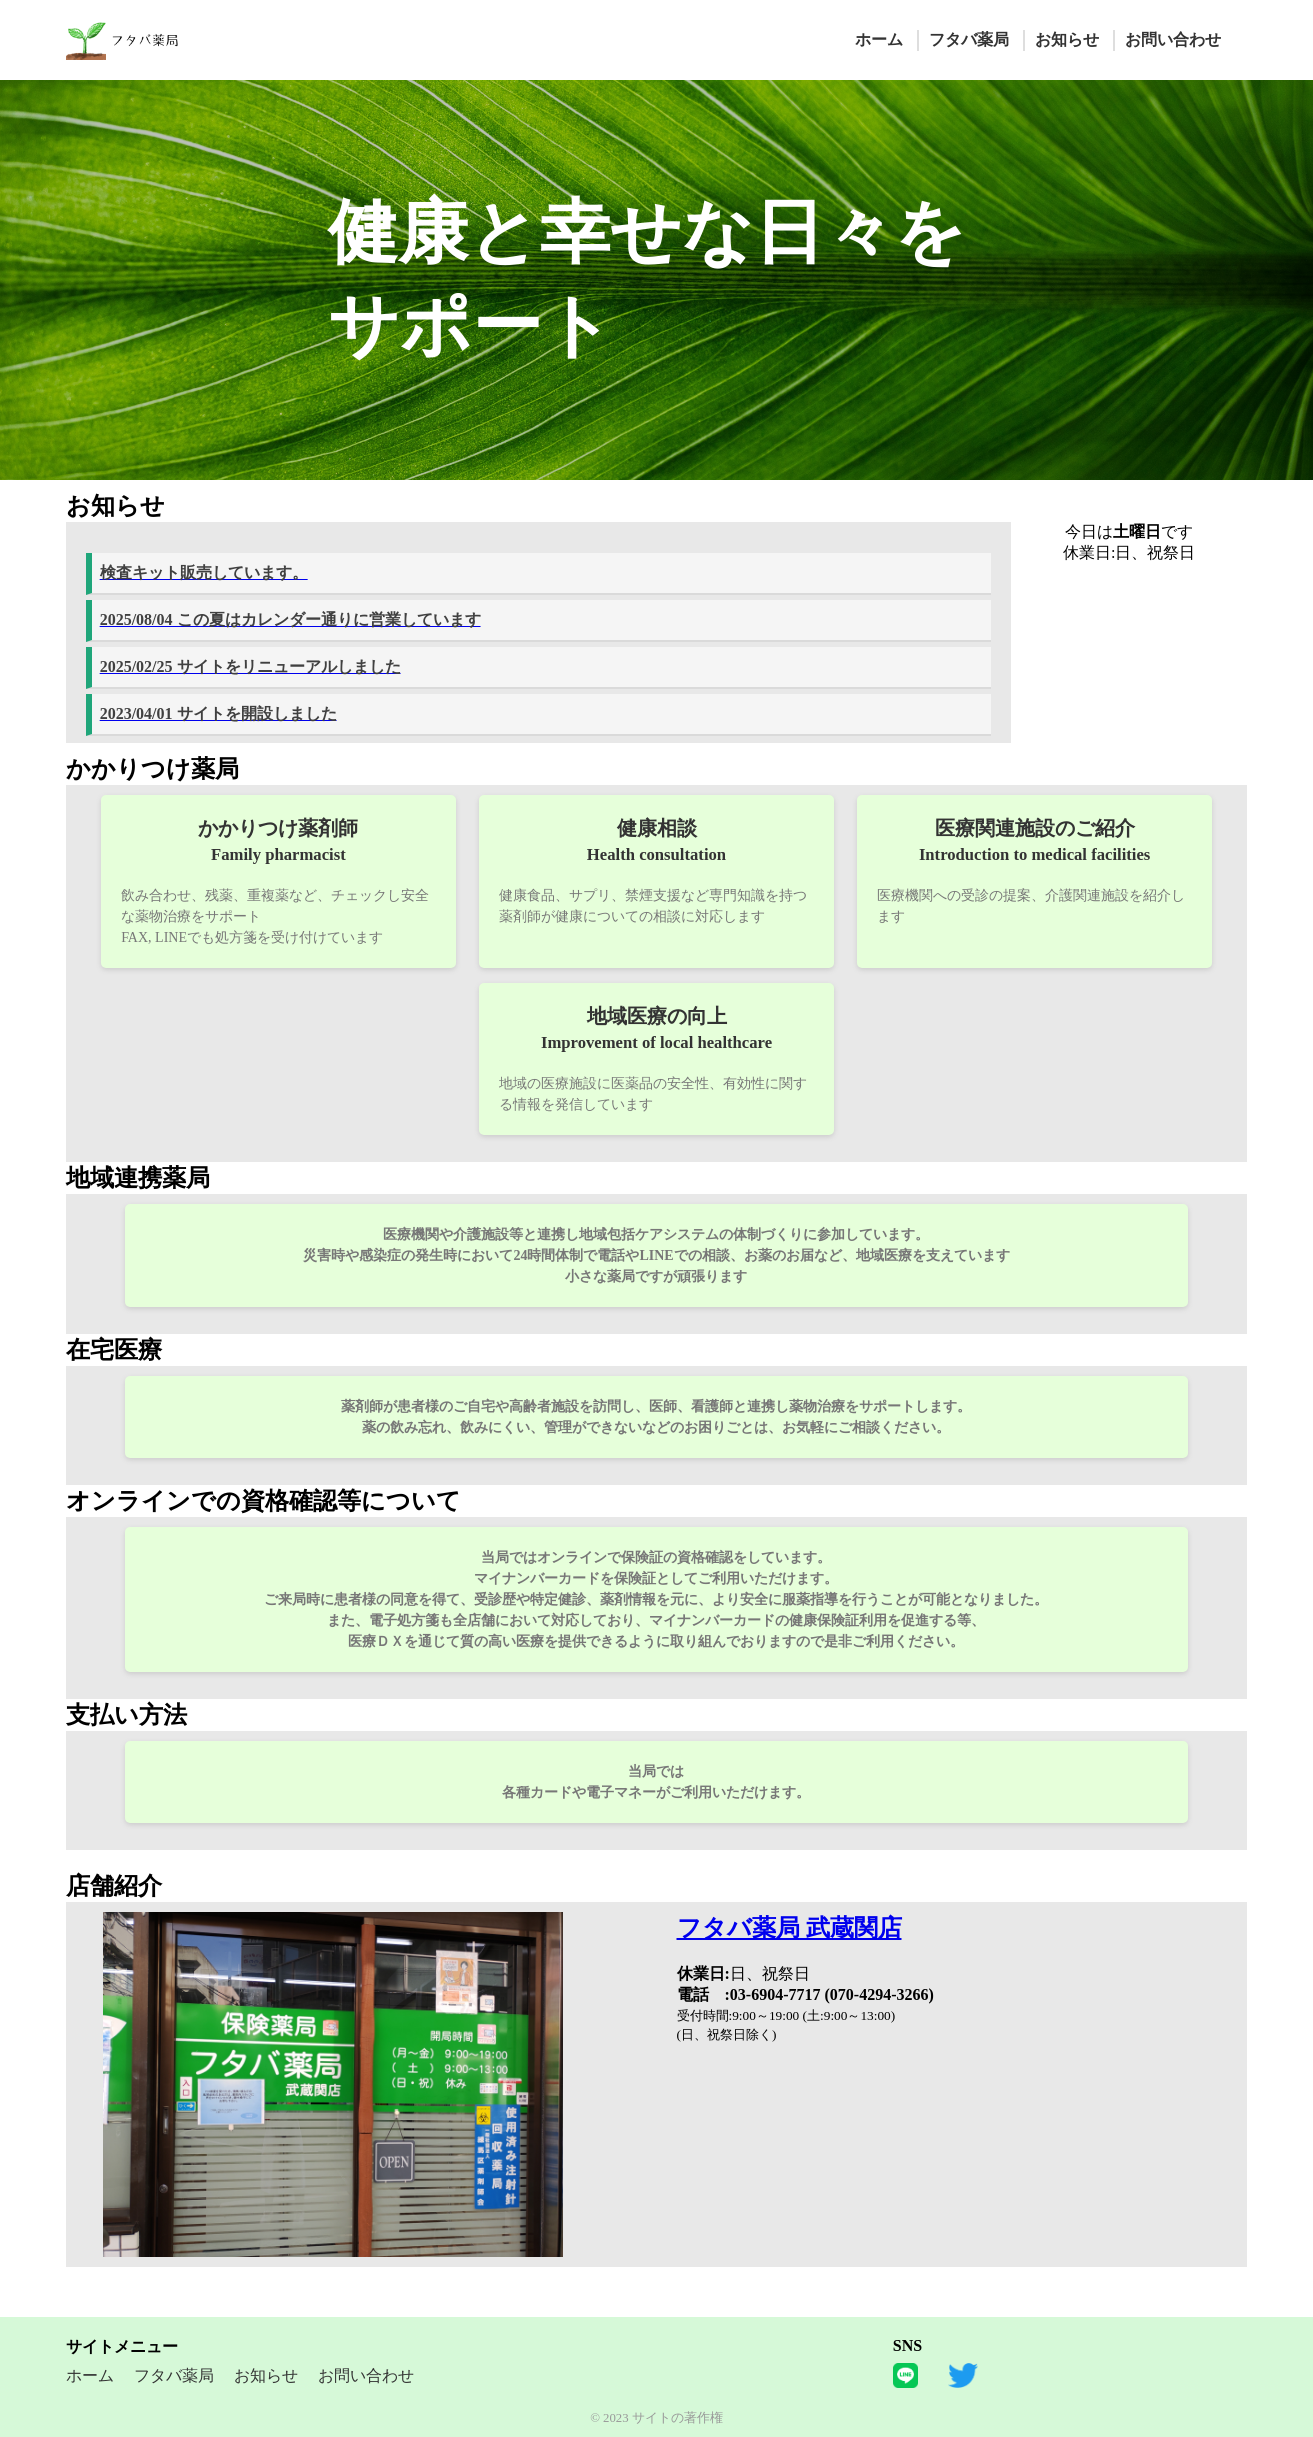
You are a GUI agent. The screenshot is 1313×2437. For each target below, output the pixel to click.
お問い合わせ (1173, 39)
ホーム (879, 39)
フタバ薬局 (969, 39)
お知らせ (1067, 39)
